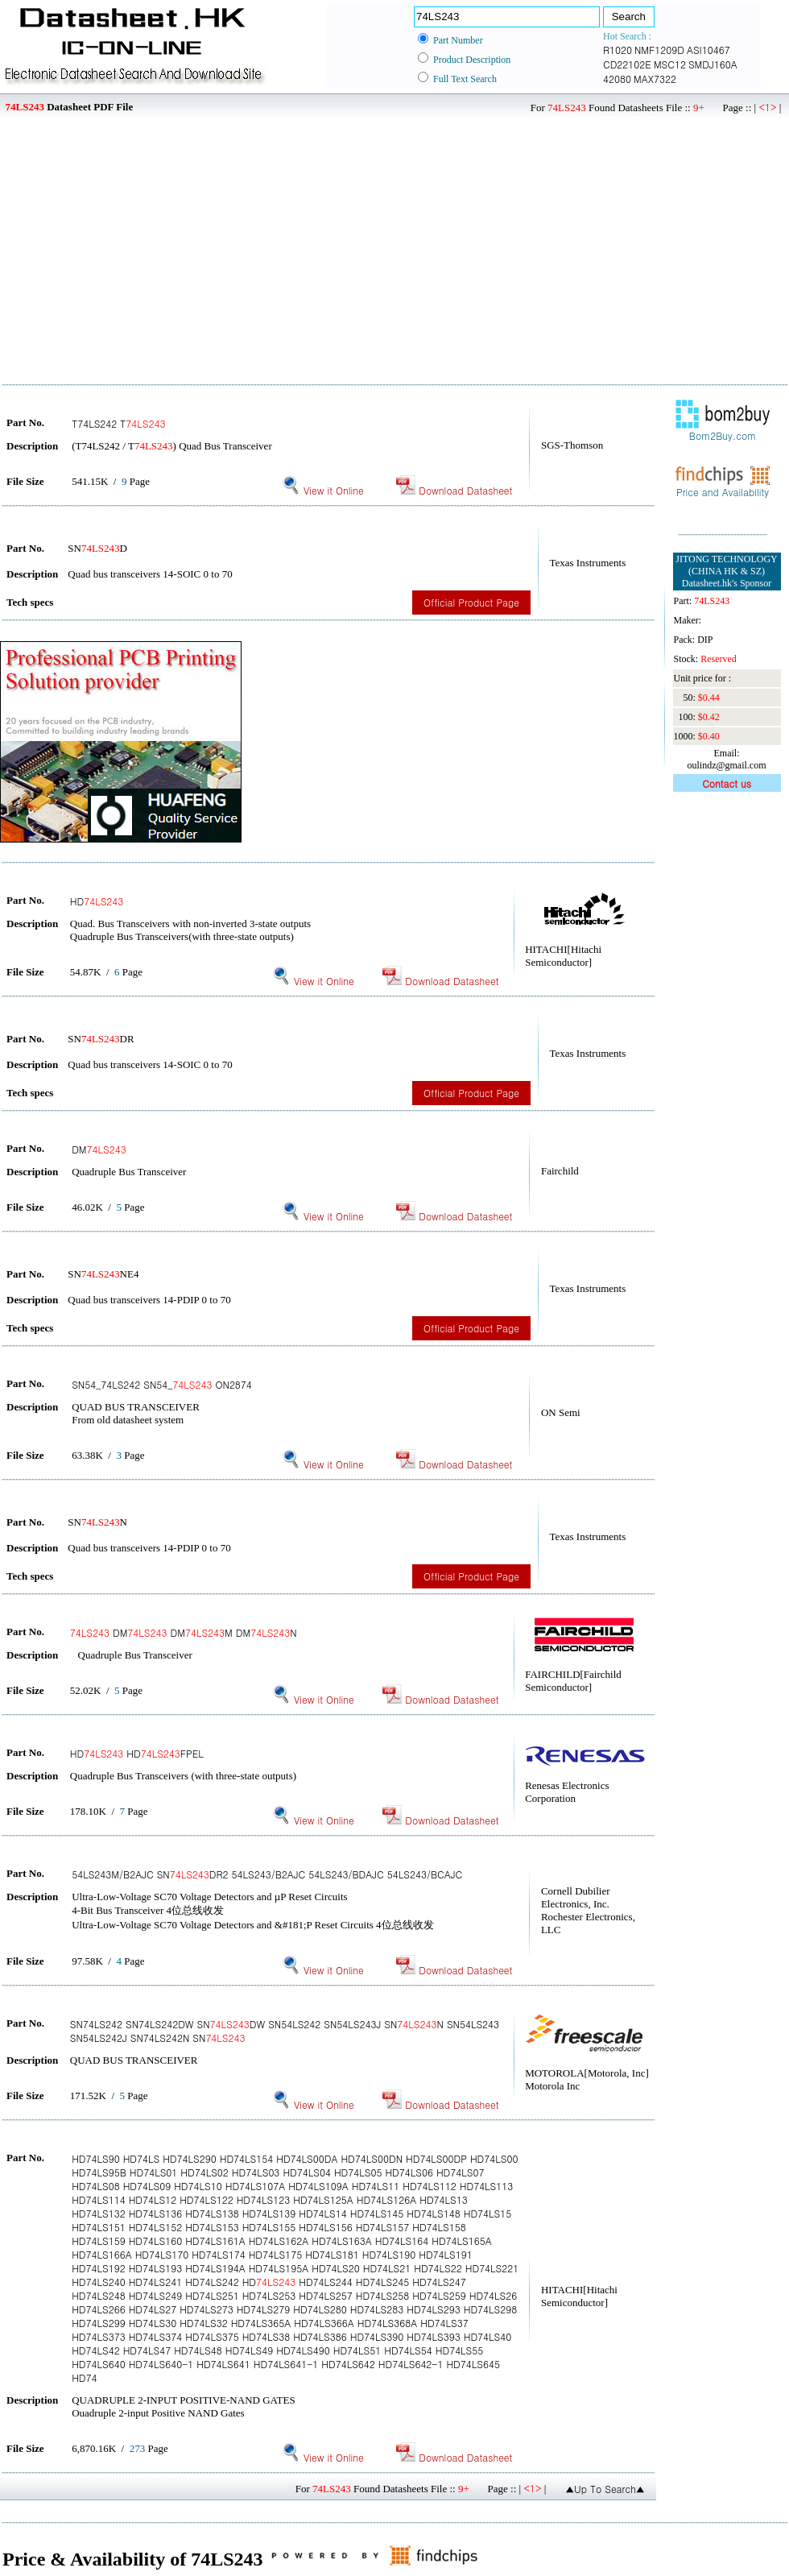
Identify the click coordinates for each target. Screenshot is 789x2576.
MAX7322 (655, 78)
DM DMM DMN (183, 1632)
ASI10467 (708, 49)
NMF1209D (659, 49)
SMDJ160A (712, 64)
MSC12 (670, 64)
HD (97, 901)
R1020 (617, 49)
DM (99, 1149)
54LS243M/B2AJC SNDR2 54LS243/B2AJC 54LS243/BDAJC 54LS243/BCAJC (267, 1874)
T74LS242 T (118, 423)
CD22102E (627, 64)
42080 (617, 78)
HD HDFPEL (137, 1753)
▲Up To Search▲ (605, 2488)
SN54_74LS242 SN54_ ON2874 (162, 1384)
